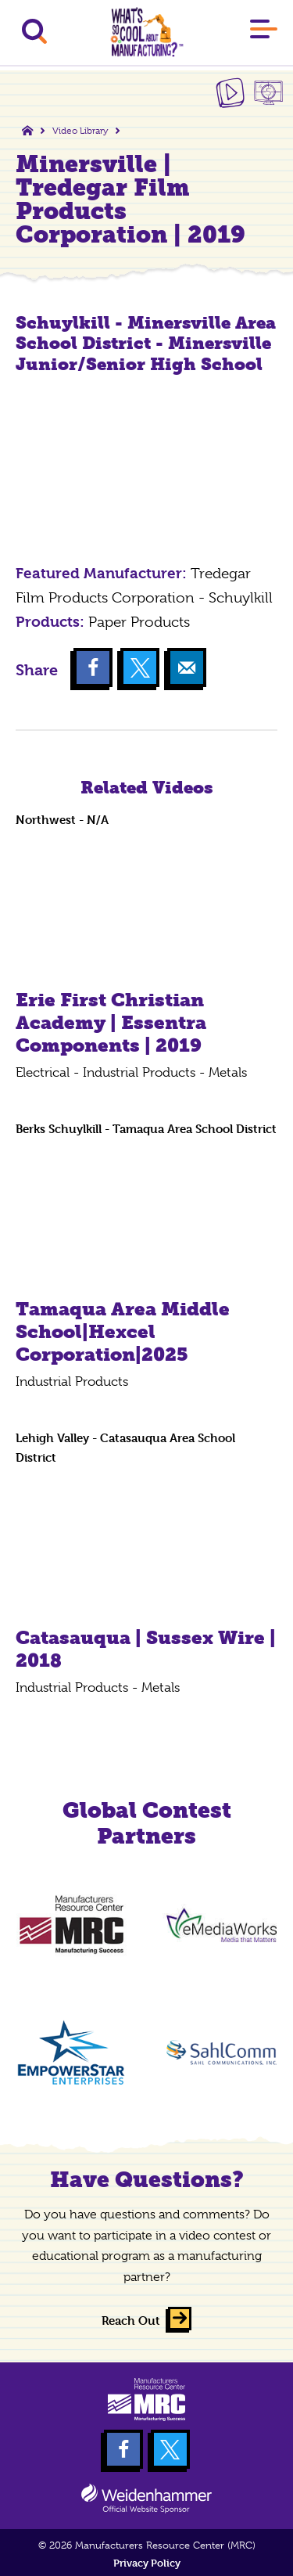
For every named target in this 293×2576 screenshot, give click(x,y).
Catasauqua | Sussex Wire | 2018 (146, 1648)
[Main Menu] (263, 32)
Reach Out (131, 2320)
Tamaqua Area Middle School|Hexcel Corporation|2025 (123, 1331)
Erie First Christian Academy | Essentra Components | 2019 (111, 1022)
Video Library (80, 130)
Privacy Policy (146, 2563)
